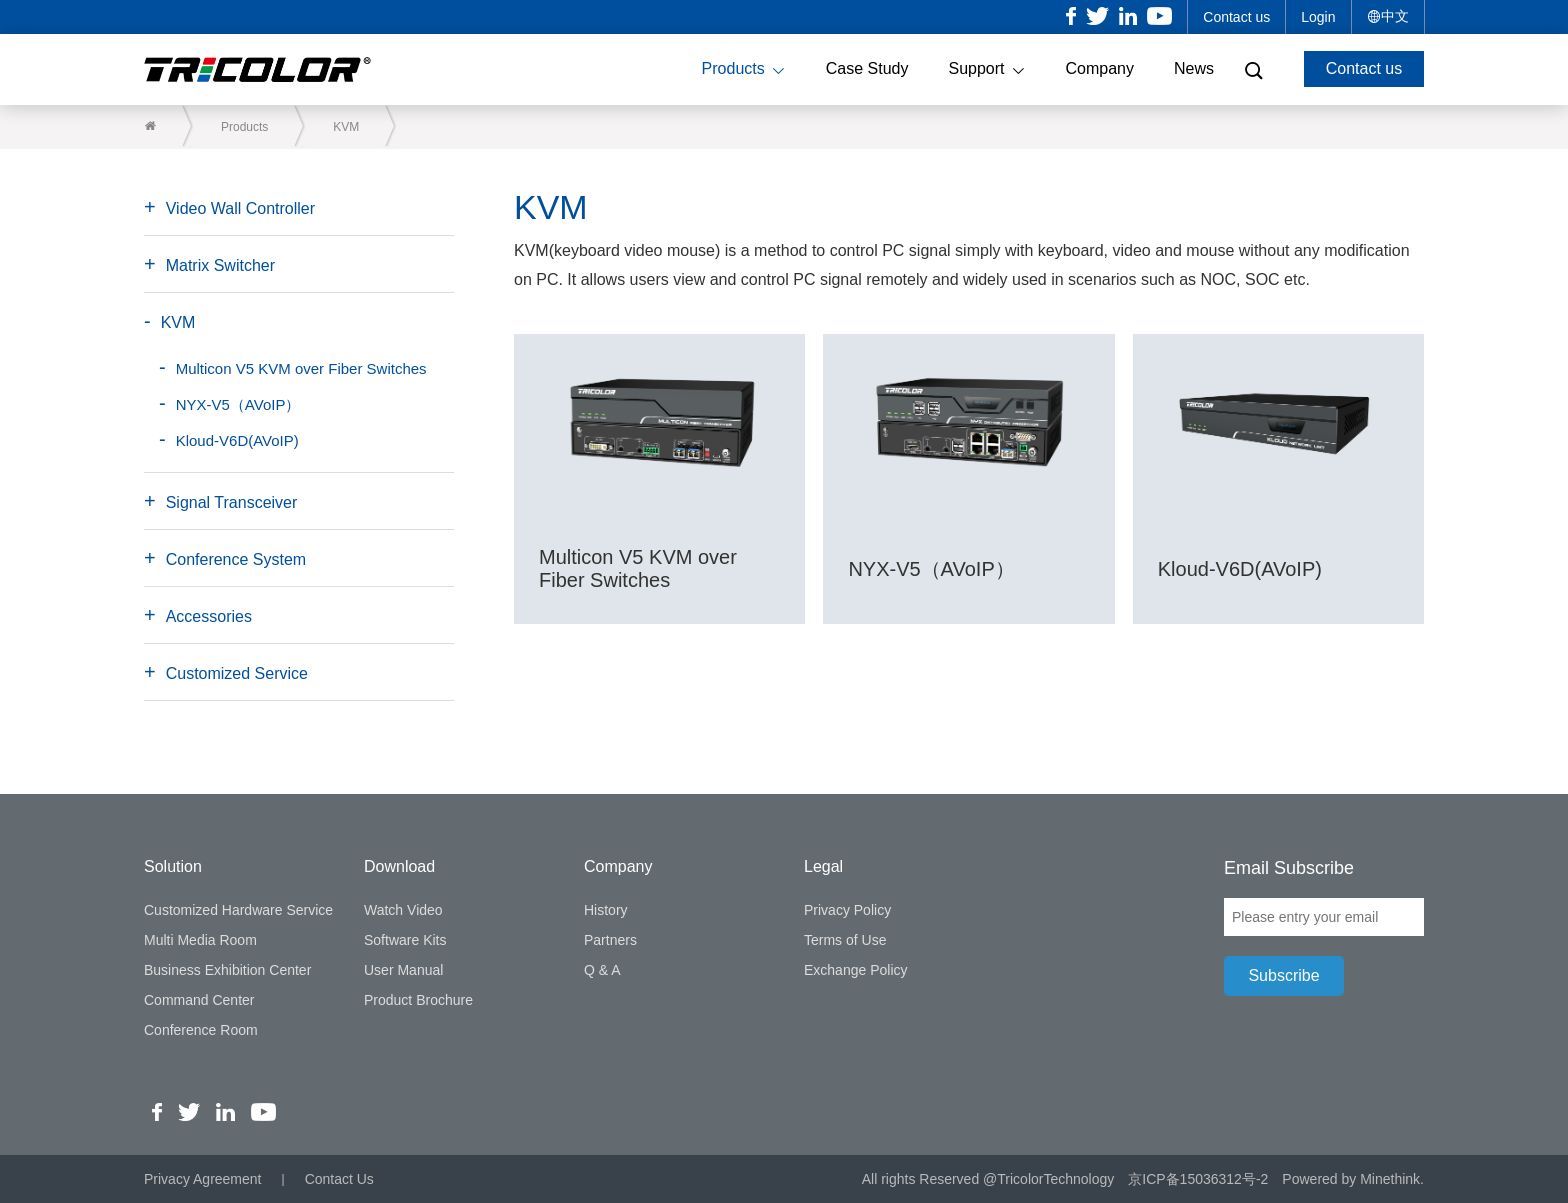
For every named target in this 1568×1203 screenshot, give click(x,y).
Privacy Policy (847, 910)
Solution (173, 866)
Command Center (199, 1000)
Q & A (602, 970)
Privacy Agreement (203, 1179)
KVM (346, 127)
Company (1100, 68)
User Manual (403, 970)
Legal (823, 866)
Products (744, 70)
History (606, 910)
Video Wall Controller (240, 208)
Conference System (236, 559)
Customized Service (237, 673)
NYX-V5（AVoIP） (238, 404)
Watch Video (403, 910)
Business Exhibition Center (227, 970)
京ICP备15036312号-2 (1198, 1179)
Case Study (867, 68)
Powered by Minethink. (1353, 1179)
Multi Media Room (200, 940)
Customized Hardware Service (238, 910)
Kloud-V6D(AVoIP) (237, 440)
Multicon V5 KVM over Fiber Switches (301, 368)
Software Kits (405, 940)
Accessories (209, 616)
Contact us (1236, 17)
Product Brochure (418, 1000)
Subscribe (1283, 975)
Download (399, 866)
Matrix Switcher (220, 265)
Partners (610, 940)
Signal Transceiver (232, 502)
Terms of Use (845, 940)
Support (986, 70)
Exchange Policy (856, 970)
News (1194, 68)
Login (1318, 17)
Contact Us (339, 1179)
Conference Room (201, 1030)
